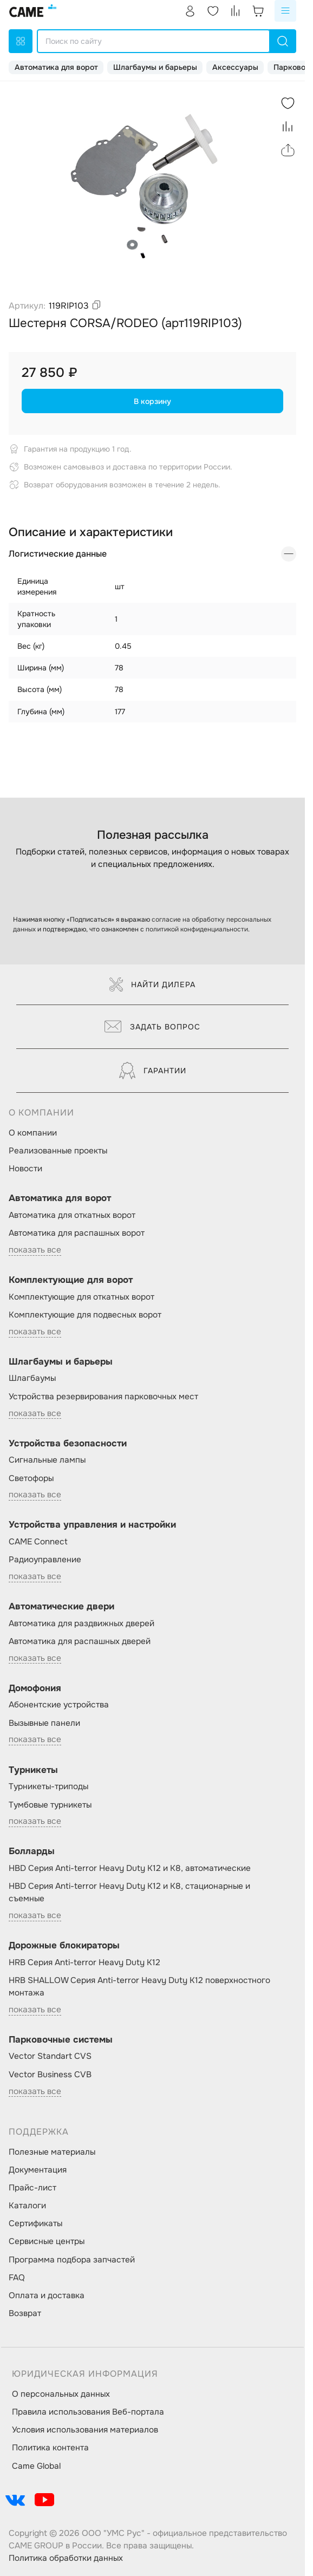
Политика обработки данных (66, 2558)
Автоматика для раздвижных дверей (81, 1623)
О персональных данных (61, 2394)
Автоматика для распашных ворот (77, 1233)
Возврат (25, 2313)
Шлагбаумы (32, 1378)
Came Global (36, 2466)
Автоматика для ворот (56, 67)
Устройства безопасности (68, 1443)
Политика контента (50, 2447)
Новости (25, 1168)
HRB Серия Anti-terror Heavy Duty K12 (84, 1962)
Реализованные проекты (58, 1150)
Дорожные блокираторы (64, 1945)
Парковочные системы (61, 2039)
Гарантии (152, 1070)
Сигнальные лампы (47, 1460)
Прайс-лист (32, 2187)
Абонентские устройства (59, 1704)
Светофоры (31, 1478)
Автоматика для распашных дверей (80, 1641)
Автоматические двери (61, 1606)
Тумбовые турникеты (50, 1804)
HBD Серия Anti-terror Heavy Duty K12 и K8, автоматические (130, 1868)
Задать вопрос (152, 1026)
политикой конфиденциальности (197, 929)
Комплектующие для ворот (71, 1280)
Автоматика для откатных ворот (72, 1215)
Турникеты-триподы (48, 1786)
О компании (33, 1132)
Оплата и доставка (46, 2295)
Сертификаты (35, 2223)
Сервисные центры (46, 2241)
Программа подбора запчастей (72, 2259)
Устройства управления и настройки (92, 1524)
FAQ (17, 2277)
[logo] (33, 10)
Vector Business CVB (50, 2074)
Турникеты (33, 1770)
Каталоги (27, 2205)
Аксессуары (235, 67)
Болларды (32, 1851)
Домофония (35, 1688)
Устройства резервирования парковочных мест (103, 1396)
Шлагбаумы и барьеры (155, 67)
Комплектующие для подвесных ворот (85, 1314)
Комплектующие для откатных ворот (81, 1297)
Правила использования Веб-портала (88, 2412)
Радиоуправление (45, 1559)
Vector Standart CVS (50, 2056)
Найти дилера (152, 984)
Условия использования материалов (85, 2429)
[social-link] (15, 2499)
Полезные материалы (52, 2152)
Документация (38, 2169)
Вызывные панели (44, 1723)
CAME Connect (38, 1541)
